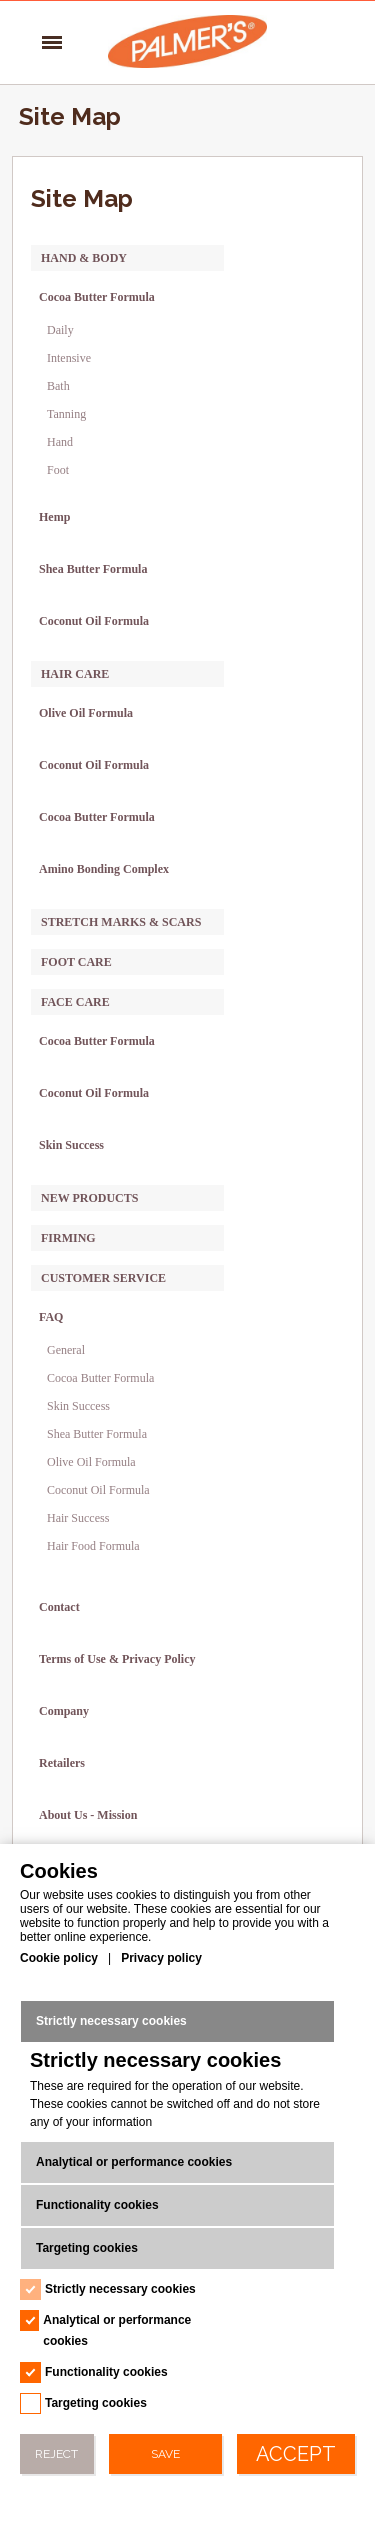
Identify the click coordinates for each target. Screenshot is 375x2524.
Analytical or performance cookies (134, 2162)
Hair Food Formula (93, 1546)
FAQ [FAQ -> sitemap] (51, 1317)
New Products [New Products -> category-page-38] (89, 1198)
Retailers (62, 1763)
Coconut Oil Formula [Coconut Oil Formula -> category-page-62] (94, 1093)
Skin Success (78, 1406)
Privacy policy (161, 1958)
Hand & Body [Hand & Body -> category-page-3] (84, 258)
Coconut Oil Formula (98, 1490)
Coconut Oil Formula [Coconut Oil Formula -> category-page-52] (94, 621)
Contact (59, 1607)
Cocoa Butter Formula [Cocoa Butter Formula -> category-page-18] (97, 297)
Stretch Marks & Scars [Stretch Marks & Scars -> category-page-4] (121, 922)
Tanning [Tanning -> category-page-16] (66, 414)
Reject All (56, 2460)
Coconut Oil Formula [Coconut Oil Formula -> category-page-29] (94, 765)
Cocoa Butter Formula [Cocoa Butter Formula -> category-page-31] (97, 817)
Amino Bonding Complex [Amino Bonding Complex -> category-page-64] (104, 869)
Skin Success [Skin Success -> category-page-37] (71, 1145)
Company (64, 1711)
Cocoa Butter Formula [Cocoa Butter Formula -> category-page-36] (97, 1041)
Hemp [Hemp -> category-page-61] (54, 517)
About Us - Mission (88, 1815)
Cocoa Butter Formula (100, 1378)
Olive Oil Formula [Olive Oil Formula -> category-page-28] (86, 713)
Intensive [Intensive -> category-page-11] (69, 358)
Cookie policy (59, 1958)
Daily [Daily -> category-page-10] (60, 330)
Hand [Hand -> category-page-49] (60, 442)
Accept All (296, 2458)
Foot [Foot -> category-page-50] (58, 470)
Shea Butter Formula (97, 1434)
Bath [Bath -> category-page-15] (58, 386)
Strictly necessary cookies (111, 2021)
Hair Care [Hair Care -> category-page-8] (75, 674)
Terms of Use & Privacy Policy (117, 1659)
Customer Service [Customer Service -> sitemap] (103, 1278)
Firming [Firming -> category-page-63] (68, 1238)
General (66, 1350)
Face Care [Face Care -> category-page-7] (75, 1002)
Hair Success (78, 1518)
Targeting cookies (87, 2248)
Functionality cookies (97, 2205)
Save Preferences (165, 2460)
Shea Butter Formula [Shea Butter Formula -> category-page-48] (93, 569)
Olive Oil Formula (91, 1462)
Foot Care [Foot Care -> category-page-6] (76, 962)
